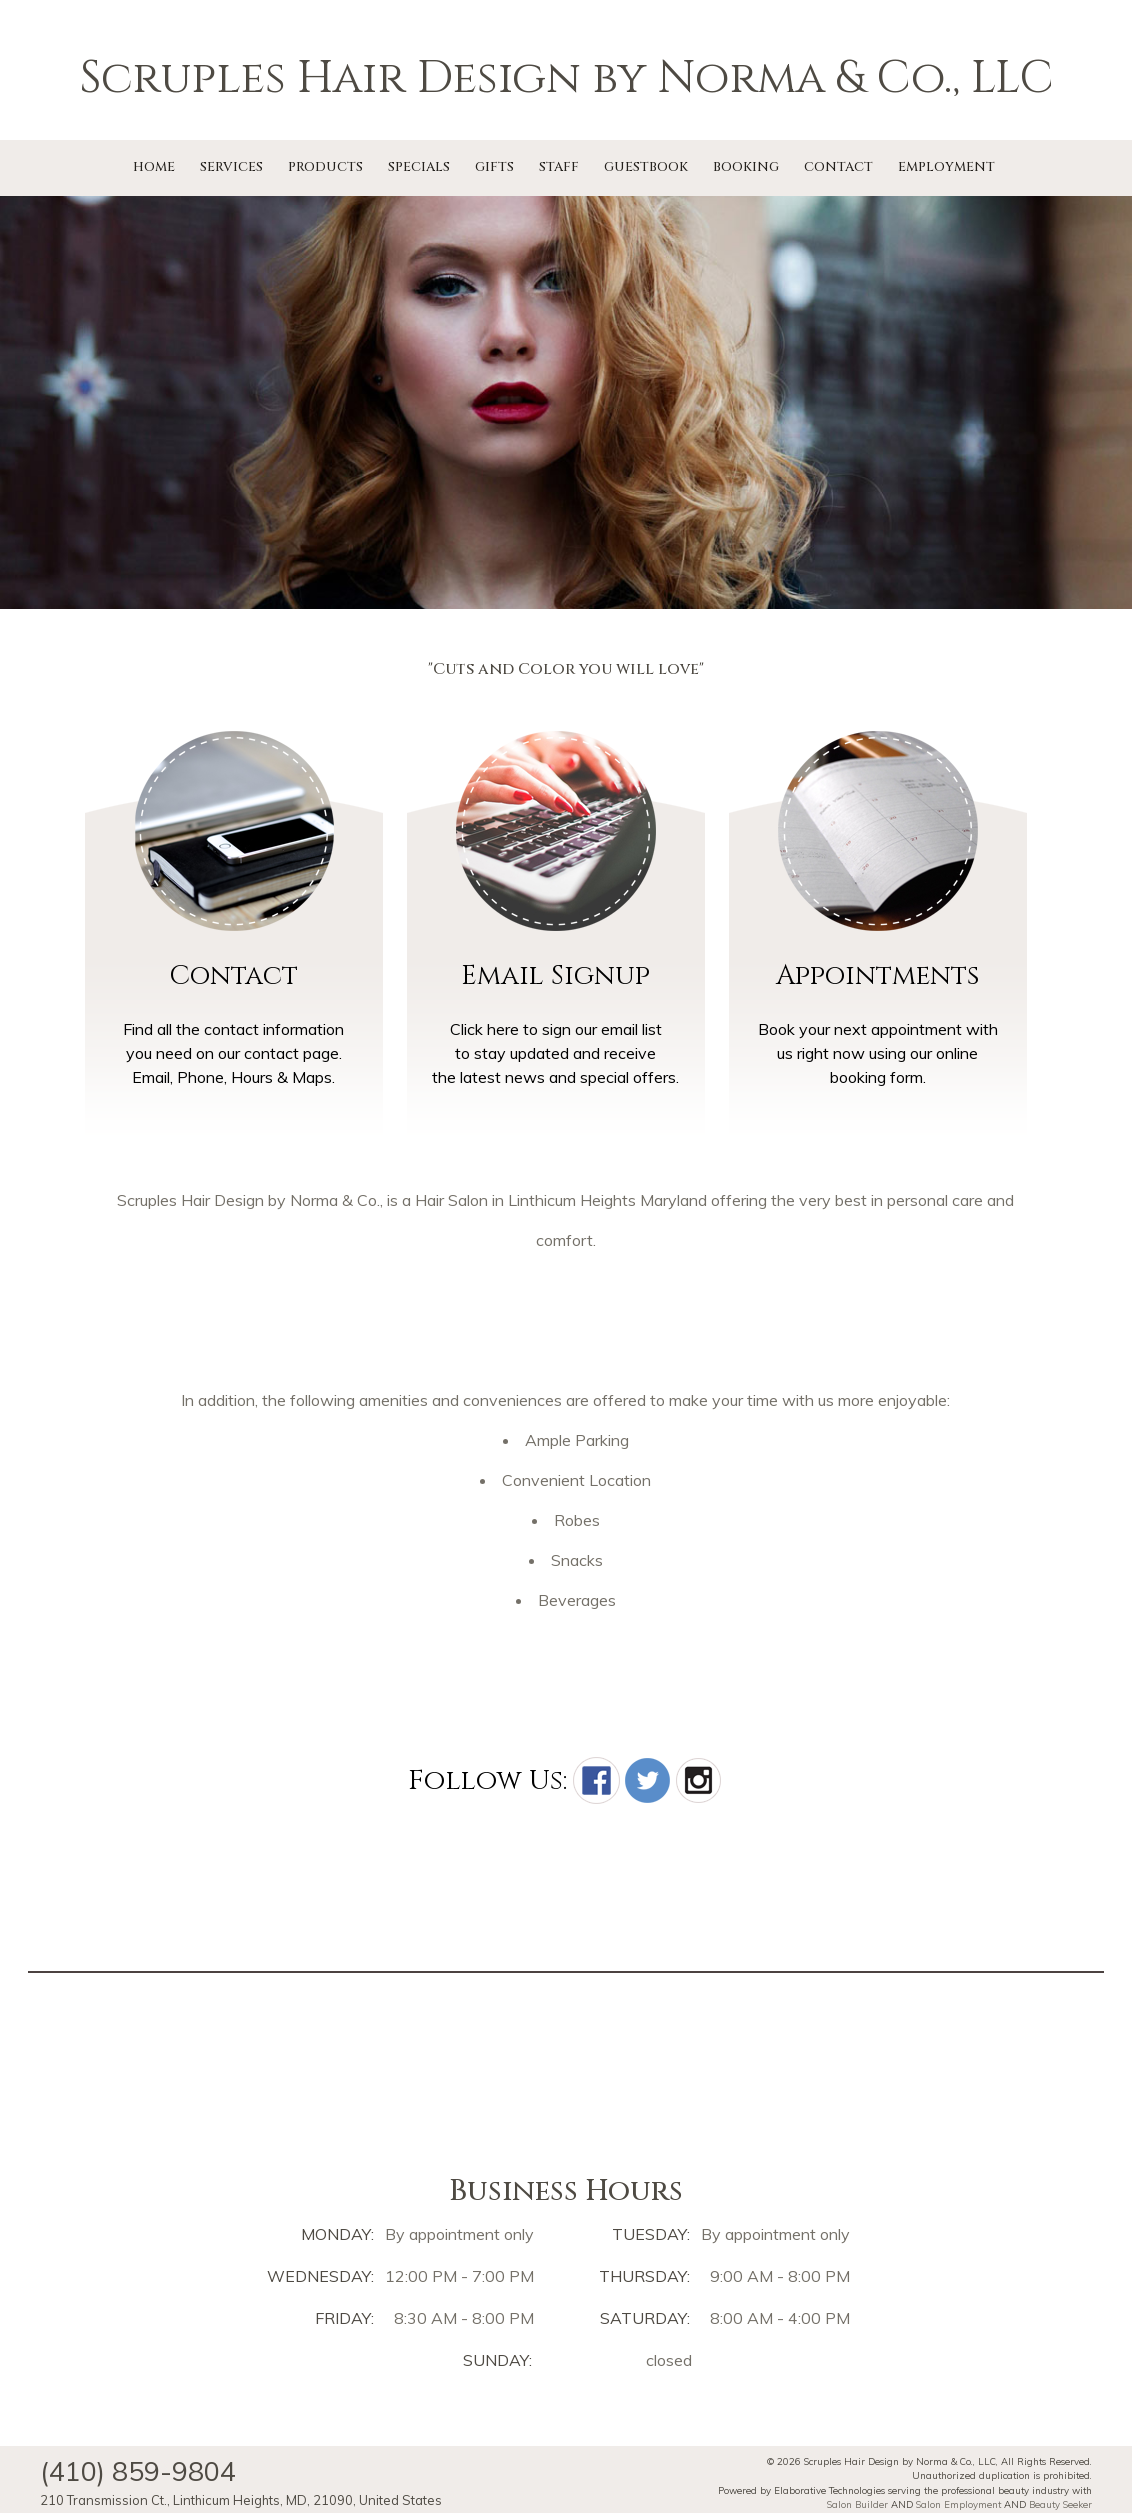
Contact (838, 167)
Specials (419, 167)
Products (325, 167)
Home (154, 167)
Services (231, 167)
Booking (746, 167)
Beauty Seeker (1060, 2504)
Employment (946, 167)
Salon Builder (857, 2504)
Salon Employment (958, 2504)
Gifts (494, 167)
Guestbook (646, 167)
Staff (559, 167)
